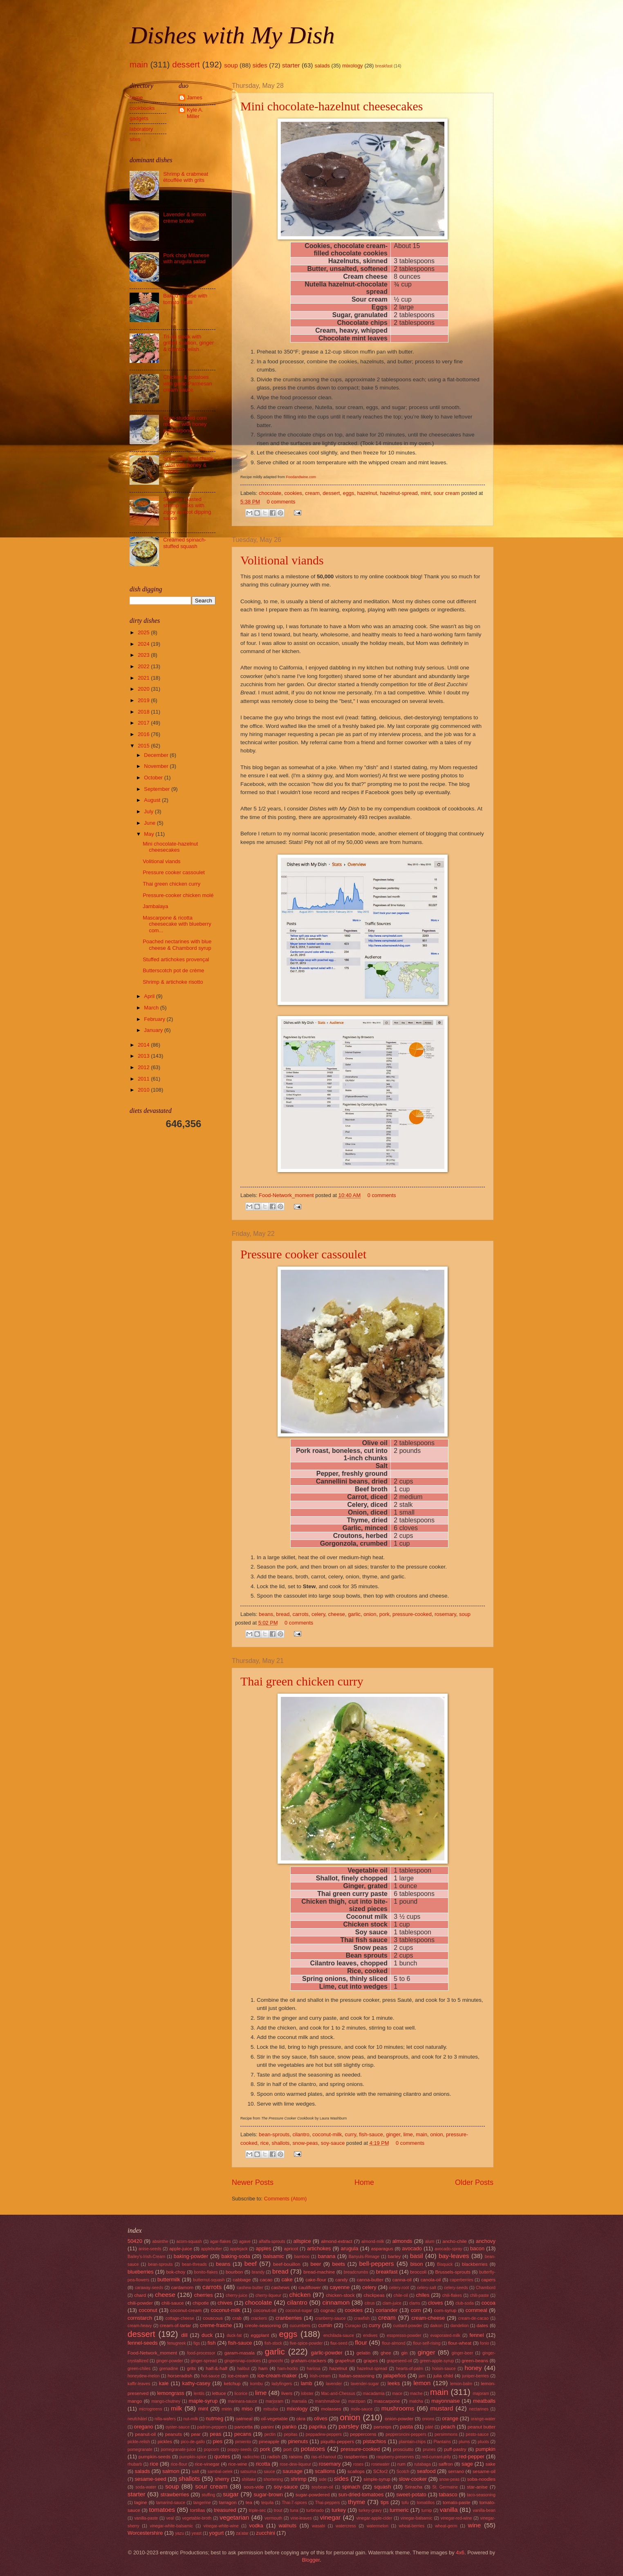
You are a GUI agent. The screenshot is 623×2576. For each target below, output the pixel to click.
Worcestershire (145, 2533)
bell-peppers (376, 2263)
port (287, 2449)
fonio (484, 2343)
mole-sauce (361, 2409)
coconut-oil (264, 2310)
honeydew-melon (143, 2376)
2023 (144, 655)
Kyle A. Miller (195, 113)
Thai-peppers (327, 2502)
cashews (280, 2287)
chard (140, 2295)
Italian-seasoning (356, 2375)
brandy (258, 2272)
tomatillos (426, 2502)
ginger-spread (203, 2361)
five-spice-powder (306, 2343)
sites (135, 139)
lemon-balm (461, 2383)
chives (225, 2303)
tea (249, 2502)
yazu (179, 2533)
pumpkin (485, 2449)
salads (322, 66)
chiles (422, 2295)
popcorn (211, 2449)
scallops (356, 2471)
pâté (429, 2427)
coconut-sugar (298, 2310)
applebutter (211, 2249)
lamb (306, 2383)
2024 (144, 644)
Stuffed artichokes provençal (176, 959)
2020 (144, 689)
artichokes (319, 2248)
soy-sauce (333, 2143)
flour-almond (393, 2343)
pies (217, 2441)
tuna (294, 2510)
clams (414, 2303)
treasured (225, 2510)
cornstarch (140, 2318)
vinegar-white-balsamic (171, 2526)
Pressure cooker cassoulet (303, 1254)
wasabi (318, 2526)
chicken (300, 2294)
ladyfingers (281, 2383)
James (194, 97)
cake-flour (315, 2279)
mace (397, 2393)
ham (263, 2368)
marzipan (356, 2401)
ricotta (263, 2464)
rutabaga (422, 2464)
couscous (213, 2318)
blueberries (141, 2272)
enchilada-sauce (338, 2335)
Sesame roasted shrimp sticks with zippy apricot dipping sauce (187, 508)
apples (263, 2248)
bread (282, 1614)
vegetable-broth (197, 2518)
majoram (481, 2393)
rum (401, 2464)
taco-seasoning (481, 2495)
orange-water (483, 2419)
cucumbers (300, 2325)
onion (369, 1614)
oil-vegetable (274, 2418)
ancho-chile (454, 2241)
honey (473, 2367)
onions (428, 2419)
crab (237, 2318)
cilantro (300, 2134)
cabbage (242, 2279)
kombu (256, 2383)
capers (488, 2279)
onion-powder (399, 2418)
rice (264, 2143)
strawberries (174, 2494)
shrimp (299, 2479)
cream (312, 493)
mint (425, 493)
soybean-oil (322, 2487)
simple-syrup (376, 2479)
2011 (144, 1079)
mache (416, 2393)
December (157, 755)
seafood (426, 2471)
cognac (328, 2310)
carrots (300, 1614)
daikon (436, 2325)
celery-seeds (456, 2287)
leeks (394, 2383)
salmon (170, 2471)
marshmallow (327, 2401)
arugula (350, 2248)
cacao (266, 2279)
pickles (165, 2441)
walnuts (288, 2525)
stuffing (208, 2495)
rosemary (445, 1614)
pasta (406, 2427)
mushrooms (398, 2408)
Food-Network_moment (286, 1195)
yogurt (216, 2533)
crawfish (362, 2318)
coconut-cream (186, 2310)
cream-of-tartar (175, 2325)
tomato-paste (457, 2502)
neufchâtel (137, 2419)
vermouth (273, 2518)
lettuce (219, 2393)
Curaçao (353, 2325)
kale (164, 2383)
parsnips (383, 2426)
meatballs (484, 2401)
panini (267, 2426)
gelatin (363, 2352)
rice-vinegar (207, 2464)
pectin (270, 2434)
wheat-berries (411, 2526)
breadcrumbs (356, 2272)
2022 (144, 666)
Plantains (442, 2441)
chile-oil (401, 2295)
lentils (199, 2393)
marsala (299, 2401)
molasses (331, 2408)
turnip (426, 2510)
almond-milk (372, 2241)
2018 (144, 712)
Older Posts (474, 2182)
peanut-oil (145, 2434)
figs (196, 2343)
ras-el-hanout (323, 2457)
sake (490, 2464)
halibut (243, 2368)
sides (260, 65)
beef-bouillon (286, 2264)
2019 (144, 700)
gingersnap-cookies (242, 2361)
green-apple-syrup (437, 2361)
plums (464, 2441)
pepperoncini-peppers (405, 2434)
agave (245, 2241)
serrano (456, 2471)
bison (416, 2264)
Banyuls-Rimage (364, 2256)
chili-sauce (172, 2303)
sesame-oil (484, 2471)
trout (278, 2510)
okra (301, 2418)
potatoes (313, 2448)
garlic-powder (327, 2353)
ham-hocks (288, 2368)
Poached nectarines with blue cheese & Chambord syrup (177, 944)
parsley (348, 2426)
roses (358, 2464)
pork (384, 1614)
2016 (144, 734)
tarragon (227, 2502)
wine (474, 2525)
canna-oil (402, 2279)
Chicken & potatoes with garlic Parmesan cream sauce (187, 383)
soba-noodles (481, 2479)
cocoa (488, 2303)
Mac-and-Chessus (338, 2393)
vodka (256, 2525)
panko (289, 2427)
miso (247, 2409)
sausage (292, 2471)
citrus (370, 2303)
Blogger (311, 2560)
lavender (334, 2383)
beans (266, 1614)
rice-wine (237, 2464)
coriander (387, 2310)
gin (404, 2352)
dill (184, 2335)
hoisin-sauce (444, 2368)
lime (408, 2134)
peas (215, 2434)
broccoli (418, 2271)
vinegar (330, 2517)
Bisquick (445, 2264)
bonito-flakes (206, 2272)
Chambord (485, 2287)
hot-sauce (210, 2376)
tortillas (197, 2510)
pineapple (269, 2441)
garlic (354, 1614)
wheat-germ (446, 2526)
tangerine (202, 2502)
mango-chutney (165, 2401)
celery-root (399, 2287)
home (136, 97)
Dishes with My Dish (232, 35)
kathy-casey (196, 2383)
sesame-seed (150, 2479)
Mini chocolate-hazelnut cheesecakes (331, 106)
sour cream (446, 493)
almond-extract (336, 2241)
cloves (435, 2303)
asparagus (382, 2248)
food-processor (201, 2353)
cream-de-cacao (473, 2318)
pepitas (290, 2434)
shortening (273, 2479)
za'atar (242, 2533)
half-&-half (216, 2368)
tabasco (448, 2494)
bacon (477, 2248)
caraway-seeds (149, 2287)
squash (382, 2487)
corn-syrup (445, 2310)
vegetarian (234, 2517)
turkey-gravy (370, 2510)
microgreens (150, 2409)
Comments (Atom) (285, 2199)
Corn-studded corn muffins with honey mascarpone (185, 424)
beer (316, 2264)
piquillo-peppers (337, 2441)
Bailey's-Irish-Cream (146, 2256)
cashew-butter (250, 2287)
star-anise (477, 2486)
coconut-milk (327, 2134)
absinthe (160, 2241)
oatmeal (243, 2418)
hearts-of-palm (409, 2368)
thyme (356, 2501)
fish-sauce (371, 2134)
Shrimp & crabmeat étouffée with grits (185, 177)
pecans (242, 2434)
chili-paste (479, 2295)
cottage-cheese (180, 2318)
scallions (325, 2471)
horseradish (180, 2375)
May (149, 834)
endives (370, 2335)
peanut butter (481, 2426)
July (149, 811)
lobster (307, 2393)
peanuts (173, 2434)
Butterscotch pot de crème (173, 970)
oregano (143, 2427)
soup (231, 65)
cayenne (339, 2287)
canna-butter (370, 2279)
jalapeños (394, 2375)
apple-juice (180, 2248)
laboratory (141, 129)
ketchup (232, 2383)
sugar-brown (268, 2494)
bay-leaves (454, 2255)
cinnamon (336, 2302)
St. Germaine (445, 2487)
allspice (302, 2241)
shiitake (249, 2479)
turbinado (315, 2510)
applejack (239, 2249)
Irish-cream (320, 2376)
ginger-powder (169, 2361)
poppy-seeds (240, 2449)
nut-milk (191, 2419)
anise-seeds (150, 2249)
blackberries (474, 2264)
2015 (144, 746)
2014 (144, 1045)
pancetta (244, 2426)
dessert (186, 64)
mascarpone (387, 2401)
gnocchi (276, 2361)
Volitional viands (282, 560)
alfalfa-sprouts (272, 2241)
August (153, 800)
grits (191, 2368)
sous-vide (254, 2486)
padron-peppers (212, 2427)
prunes (429, 2449)
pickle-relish (139, 2441)
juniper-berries (475, 2376)
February (155, 1019)
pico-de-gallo (193, 2441)
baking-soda (236, 2256)
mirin (227, 2408)
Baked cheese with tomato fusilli (185, 299)
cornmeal (476, 2310)
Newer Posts (252, 2182)
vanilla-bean (484, 2510)
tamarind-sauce (170, 2502)
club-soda (464, 2303)
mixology (352, 66)
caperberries (461, 2280)
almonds (402, 2241)
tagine (140, 2502)
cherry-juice (236, 2295)
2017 (144, 723)
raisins (296, 2456)
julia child (443, 2375)
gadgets (139, 118)
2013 (144, 1056)
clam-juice (392, 2303)
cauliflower (309, 2287)
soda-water (145, 2487)
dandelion (459, 2325)
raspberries (356, 2456)
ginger (393, 2134)
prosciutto (403, 2449)
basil (416, 2255)
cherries (203, 2295)
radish (273, 2456)
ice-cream (238, 2375)
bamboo (301, 2256)
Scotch (403, 2471)
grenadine (168, 2368)
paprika (317, 2427)
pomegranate (140, 2449)
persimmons (446, 2434)
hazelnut (367, 493)
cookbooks (142, 108)
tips (385, 2502)
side (323, 2479)
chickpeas (374, 2295)
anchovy (485, 2241)
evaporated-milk (445, 2335)
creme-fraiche (216, 2325)
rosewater (380, 2464)
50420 (135, 2241)
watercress (346, 2526)
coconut (148, 2310)
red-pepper (471, 2456)
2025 (144, 632)
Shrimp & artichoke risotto (173, 982)
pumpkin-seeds (155, 2456)
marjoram (274, 2401)
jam (422, 2376)
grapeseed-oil (399, 2361)
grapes (370, 2360)
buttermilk (168, 2279)
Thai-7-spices (294, 2502)
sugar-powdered (313, 2494)
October (154, 777)
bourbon (234, 2271)
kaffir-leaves (139, 2383)
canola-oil (431, 2279)
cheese (336, 1614)
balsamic (273, 2256)
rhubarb (135, 2464)
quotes (222, 2456)
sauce (269, 2471)
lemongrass (170, 2393)
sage (467, 2464)
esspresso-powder (404, 2335)
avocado (412, 2248)
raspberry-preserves (395, 2457)
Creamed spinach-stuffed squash (184, 543)
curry (350, 2134)
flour (361, 2342)
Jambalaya (155, 906)
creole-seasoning (263, 2325)
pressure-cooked (412, 1614)
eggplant (260, 2335)
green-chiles (139, 2368)
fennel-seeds (143, 2343)
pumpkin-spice (192, 2457)
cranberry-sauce (330, 2318)
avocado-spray (448, 2249)
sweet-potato (411, 2494)
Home (364, 2182)
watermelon (377, 2526)
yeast (197, 2533)
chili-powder (140, 2303)
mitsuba (270, 2409)
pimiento (243, 2441)
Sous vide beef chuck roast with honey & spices (188, 464)
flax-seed (338, 2343)
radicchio (251, 2457)
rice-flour (179, 2464)
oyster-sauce (178, 2427)
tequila (267, 2502)
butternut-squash (208, 2280)
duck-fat (234, 2335)
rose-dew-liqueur (295, 2464)
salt (195, 2471)
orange (450, 2418)
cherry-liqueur (268, 2295)
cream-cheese (428, 2318)
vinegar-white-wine (221, 2526)
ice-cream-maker (277, 2375)
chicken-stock (340, 2295)
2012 (144, 1067)
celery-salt (426, 2287)
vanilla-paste (146, 2518)
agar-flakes (220, 2241)
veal (170, 2518)
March (152, 1008)
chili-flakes (452, 2295)
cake (286, 2279)
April (150, 996)
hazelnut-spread (398, 493)
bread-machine (319, 2271)
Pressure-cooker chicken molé (178, 895)
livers (286, 2393)
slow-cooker (413, 2479)
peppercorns (363, 2434)
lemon (421, 2382)
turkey (339, 2510)
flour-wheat (459, 2343)
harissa (313, 2368)
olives (320, 2418)
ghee (386, 2352)
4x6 (460, 2552)
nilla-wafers (165, 2419)
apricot (291, 2248)
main (139, 64)
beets (338, 2264)
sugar (231, 2494)
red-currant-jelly (436, 2457)
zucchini (265, 2533)
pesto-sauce (477, 2434)
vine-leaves (301, 2518)
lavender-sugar (365, 2383)
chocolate (270, 493)
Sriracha (413, 2486)
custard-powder (407, 2325)
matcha (416, 2401)
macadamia (373, 2393)
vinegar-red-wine (456, 2518)
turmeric (399, 2510)
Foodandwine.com (301, 477)
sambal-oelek (220, 2471)
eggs (348, 493)
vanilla (449, 2509)
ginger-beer (462, 2353)
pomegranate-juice (178, 2449)
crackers (259, 2318)
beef (250, 2263)
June (150, 823)
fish (212, 2343)
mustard (441, 2408)
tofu (405, 2502)
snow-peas (305, 2143)
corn (416, 2310)
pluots (483, 2441)
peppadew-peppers (324, 2434)
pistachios (374, 2441)
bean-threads (194, 2264)
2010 (144, 1090)
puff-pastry (455, 2449)
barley (394, 2256)
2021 (144, 678)
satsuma (248, 2471)
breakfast (383, 66)
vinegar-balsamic (417, 2518)
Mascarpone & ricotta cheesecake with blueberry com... (177, 924)
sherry (222, 2479)
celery (318, 1614)
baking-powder (191, 2256)
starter (291, 65)
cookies (293, 493)
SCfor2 (380, 2471)
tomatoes (162, 2509)
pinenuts (298, 2441)
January (154, 1030)
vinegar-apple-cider (374, 2518)
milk (176, 2408)
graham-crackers (308, 2360)
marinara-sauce (243, 2401)
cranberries (289, 2318)
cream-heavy (140, 2325)
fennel (476, 2335)
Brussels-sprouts (452, 2271)
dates (482, 2325)
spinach (351, 2487)
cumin (325, 2325)
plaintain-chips (412, 2441)
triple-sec (257, 2510)
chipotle (201, 2303)
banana (326, 2256)
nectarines (479, 2409)
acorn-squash (189, 2241)
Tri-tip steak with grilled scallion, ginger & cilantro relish (188, 342)
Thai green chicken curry (301, 1681)
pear (195, 2434)
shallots (281, 2143)
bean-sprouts (274, 2134)
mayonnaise (445, 2401)
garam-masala (239, 2352)
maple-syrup (203, 2401)
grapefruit (345, 2360)
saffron (446, 2464)
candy (341, 2279)
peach (448, 2427)
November (157, 766)
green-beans (475, 2360)
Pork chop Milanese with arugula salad (186, 258)
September (157, 789)
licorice (240, 2393)
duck (207, 2335)
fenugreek (176, 2343)
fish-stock (273, 2343)
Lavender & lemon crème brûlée (184, 217)
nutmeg (214, 2418)
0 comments (281, 502)
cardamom (182, 2287)
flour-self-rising (427, 2343)
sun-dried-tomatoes (361, 2494)
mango (135, 2401)
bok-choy (175, 2271)
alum (429, 2241)
